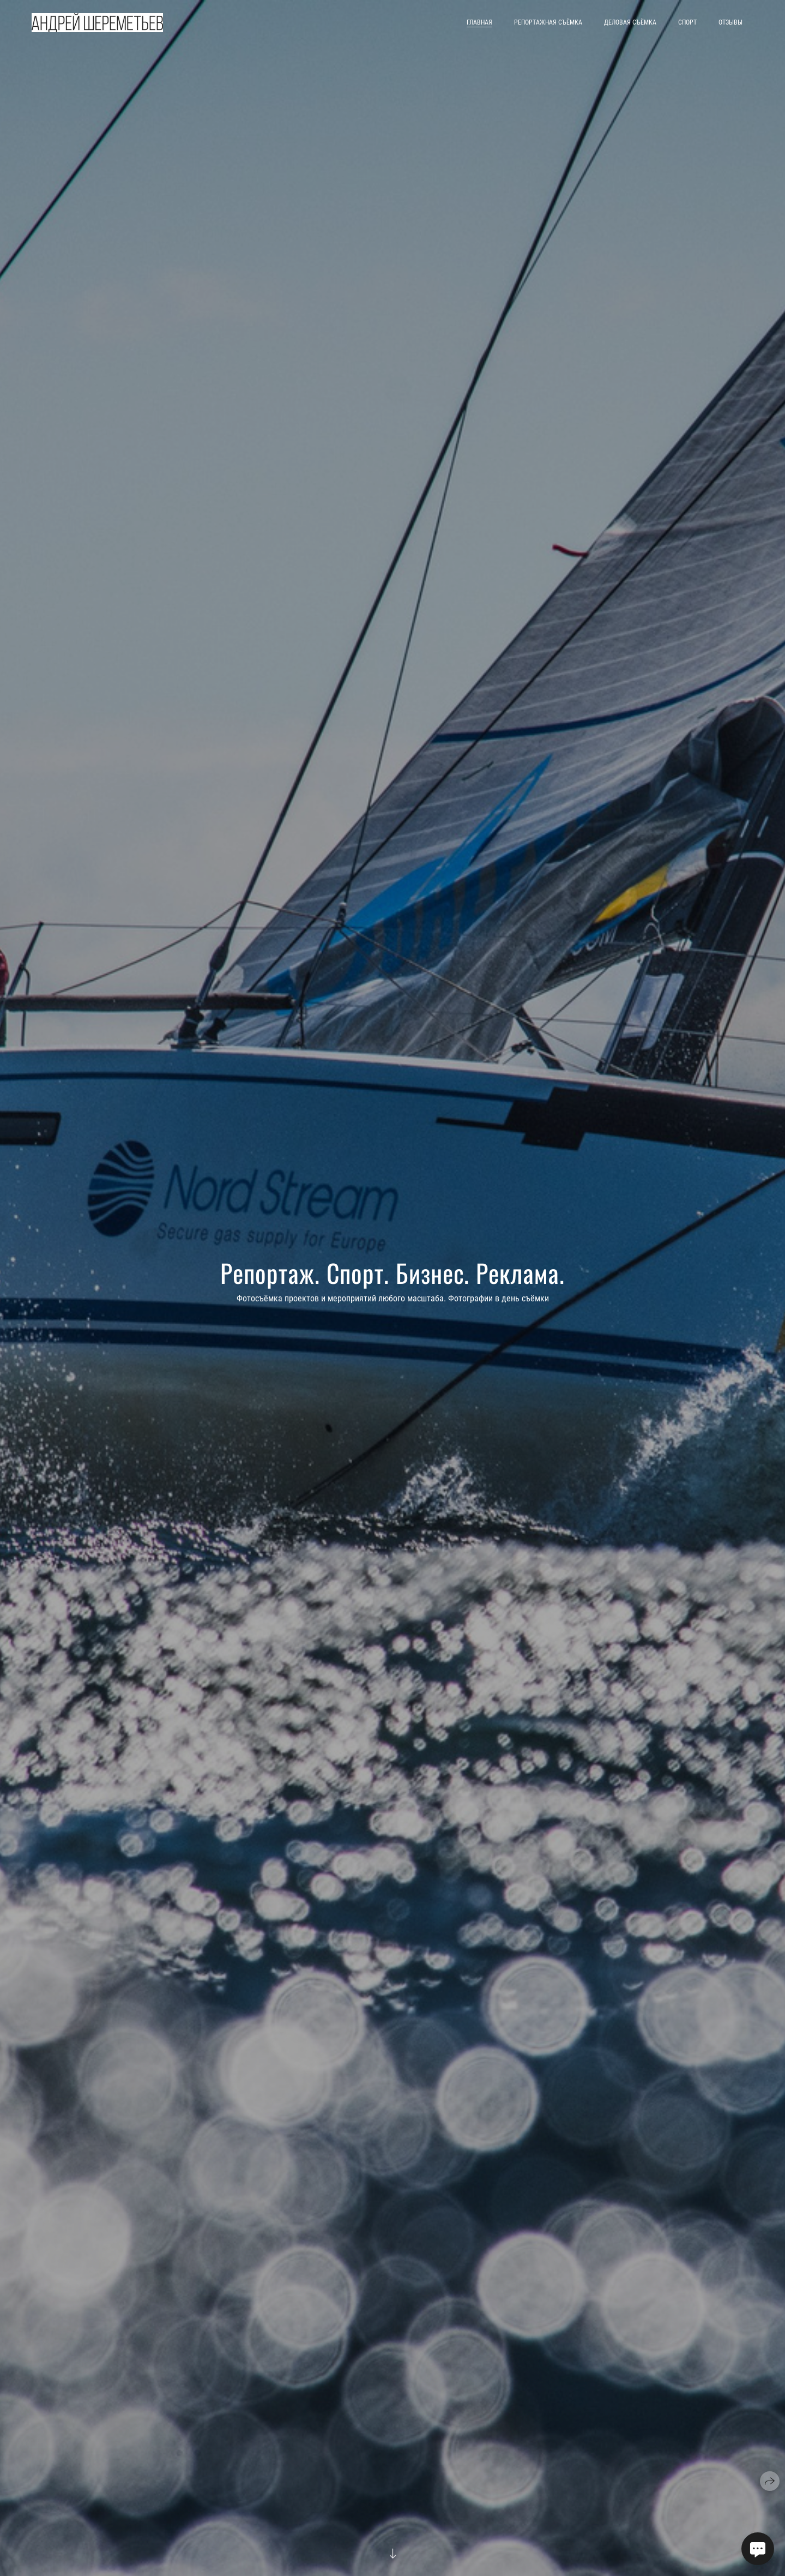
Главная (479, 22)
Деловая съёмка (630, 22)
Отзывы (730, 22)
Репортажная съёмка (548, 22)
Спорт (687, 22)
